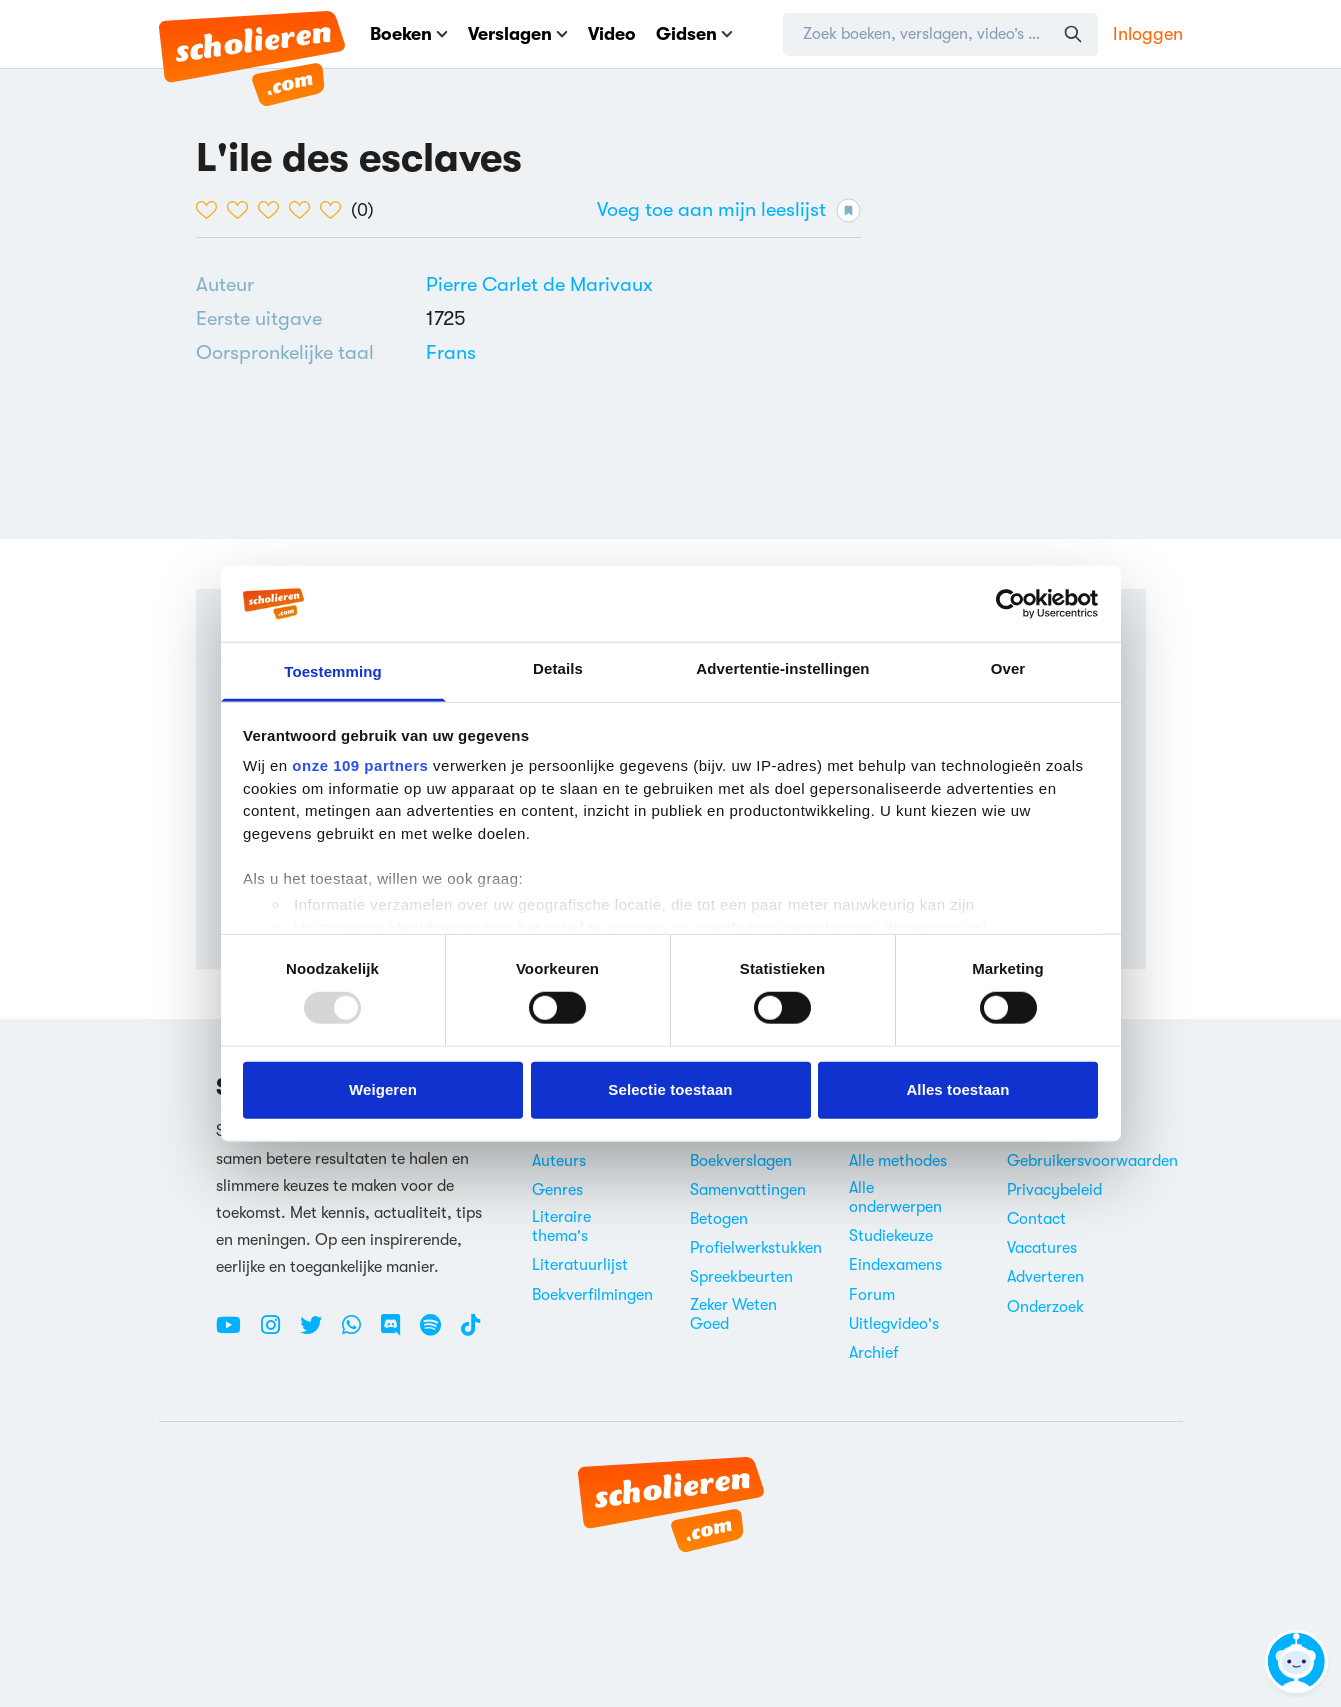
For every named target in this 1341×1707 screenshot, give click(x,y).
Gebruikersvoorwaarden (1092, 1161)
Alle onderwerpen (895, 1197)
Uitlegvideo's (894, 1324)
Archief (874, 1353)
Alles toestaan (957, 1089)
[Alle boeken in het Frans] (451, 352)
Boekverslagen (741, 1161)
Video (612, 34)
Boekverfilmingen (592, 1295)
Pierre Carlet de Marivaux (539, 284)
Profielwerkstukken (756, 1248)
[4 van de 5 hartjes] (304, 210)
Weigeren (383, 1089)
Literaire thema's (561, 1226)
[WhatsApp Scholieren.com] (359, 1333)
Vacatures (1042, 1248)
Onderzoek (1045, 1307)
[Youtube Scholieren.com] (236, 1333)
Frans (451, 352)
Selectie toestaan (670, 1089)
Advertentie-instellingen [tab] (782, 668)
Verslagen (518, 34)
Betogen (719, 1219)
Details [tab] (558, 668)
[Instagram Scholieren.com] (278, 1333)
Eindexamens (895, 1265)
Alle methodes (898, 1161)
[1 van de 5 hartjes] (211, 210)
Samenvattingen (748, 1190)
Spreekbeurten (741, 1277)
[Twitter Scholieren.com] (318, 1333)
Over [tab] (1008, 668)
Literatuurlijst (580, 1265)
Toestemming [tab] (333, 671)
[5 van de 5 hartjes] (335, 210)
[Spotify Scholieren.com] (438, 1333)
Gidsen (694, 34)
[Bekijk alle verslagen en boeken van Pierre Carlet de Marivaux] (539, 284)
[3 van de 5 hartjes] (273, 210)
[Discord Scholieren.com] (398, 1333)
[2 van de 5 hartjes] (242, 210)
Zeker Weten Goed (733, 1314)
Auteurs (559, 1161)
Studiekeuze (891, 1236)
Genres (557, 1190)
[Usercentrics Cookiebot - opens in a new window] (1010, 604)
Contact (1036, 1219)
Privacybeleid (1054, 1190)
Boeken (409, 34)
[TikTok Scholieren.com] (470, 1333)
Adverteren (1045, 1277)
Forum (872, 1295)
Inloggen (1148, 34)
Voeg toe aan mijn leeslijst (729, 210)
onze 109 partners (360, 765)
